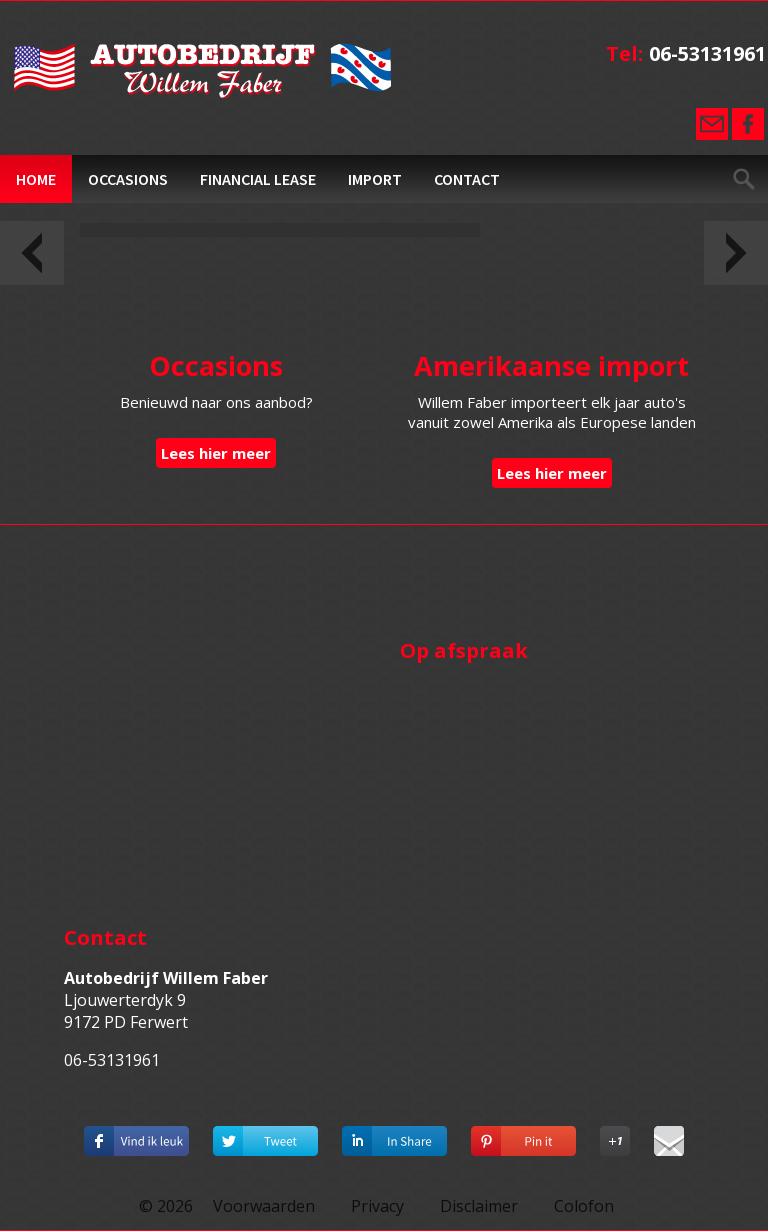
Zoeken (744, 179)
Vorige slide (32, 253)
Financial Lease (258, 179)
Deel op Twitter (265, 1136)
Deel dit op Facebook (136, 1136)
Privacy (377, 1206)
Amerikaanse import (551, 365)
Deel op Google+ (615, 1136)
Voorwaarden (264, 1206)
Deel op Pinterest (523, 1136)
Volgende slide (736, 253)
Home (36, 179)
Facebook (748, 124)
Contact (467, 179)
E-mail (712, 124)
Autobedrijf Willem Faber (204, 70)
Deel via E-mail (669, 1136)
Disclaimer (479, 1206)
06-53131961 (707, 53)
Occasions (128, 179)
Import (375, 179)
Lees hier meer (216, 453)
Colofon (584, 1206)
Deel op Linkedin (394, 1136)
